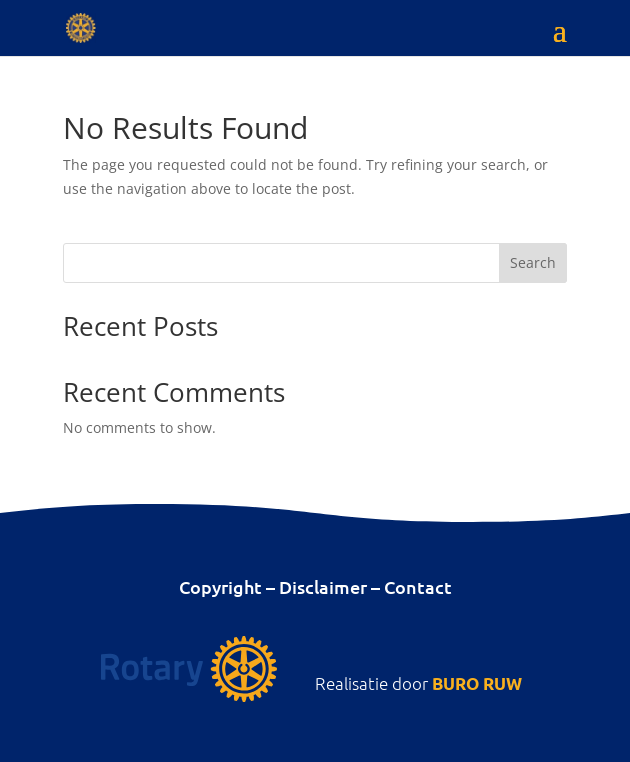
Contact (418, 586)
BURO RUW (477, 683)
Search (533, 262)
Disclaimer (323, 586)
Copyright (220, 586)
